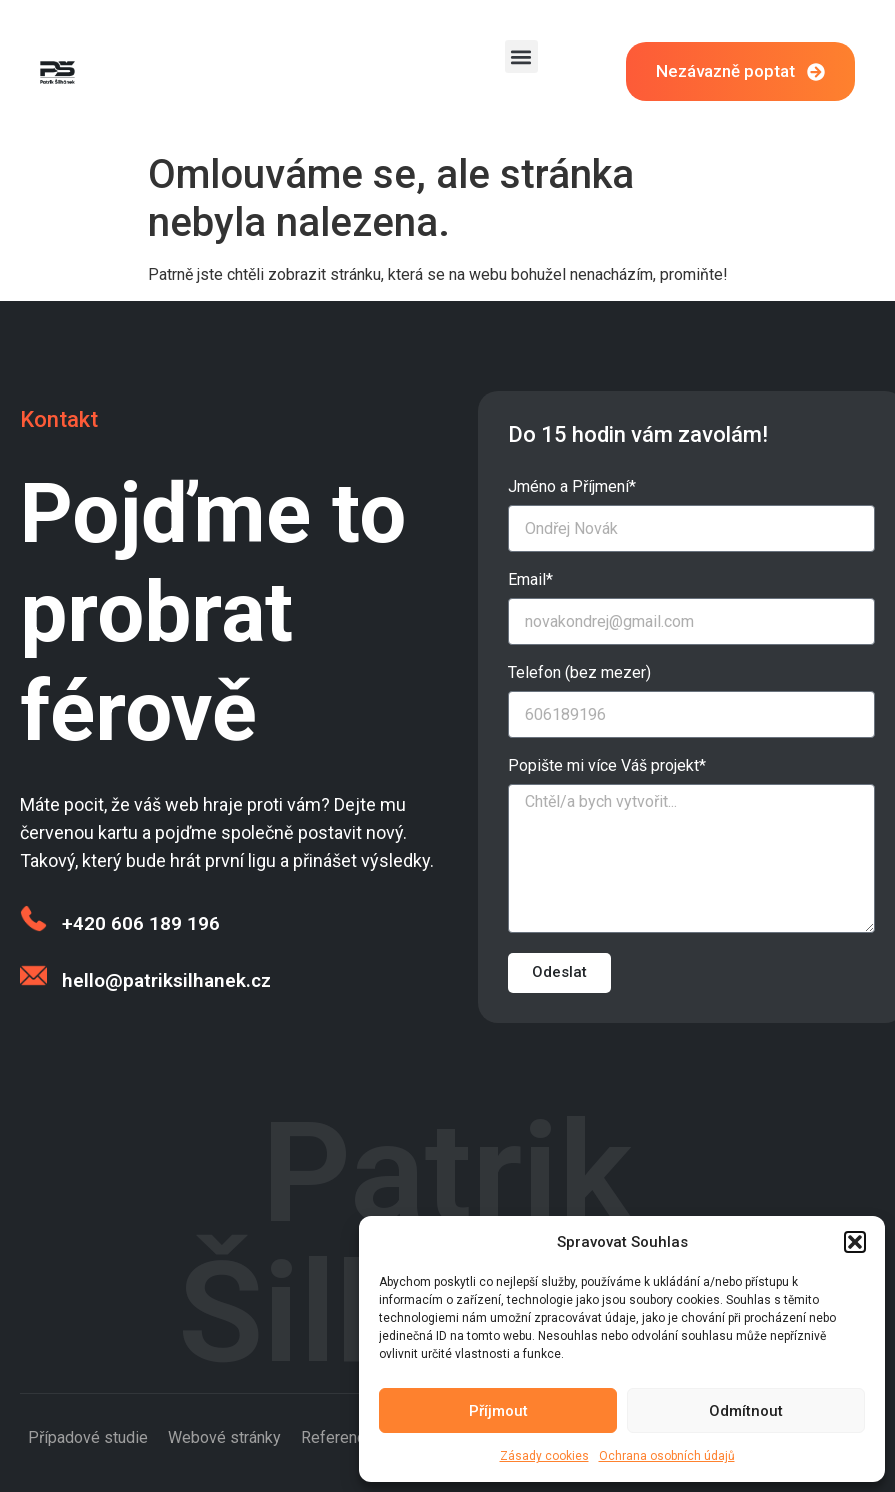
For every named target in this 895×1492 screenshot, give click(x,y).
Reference (337, 1437)
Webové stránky (224, 1437)
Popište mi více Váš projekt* (607, 766)
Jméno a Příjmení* (572, 487)
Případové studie (88, 1437)
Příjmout (498, 1411)
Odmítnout (746, 1411)
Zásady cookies (544, 1456)
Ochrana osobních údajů (667, 1456)
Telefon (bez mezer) (579, 673)
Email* (530, 580)
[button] (855, 1242)
